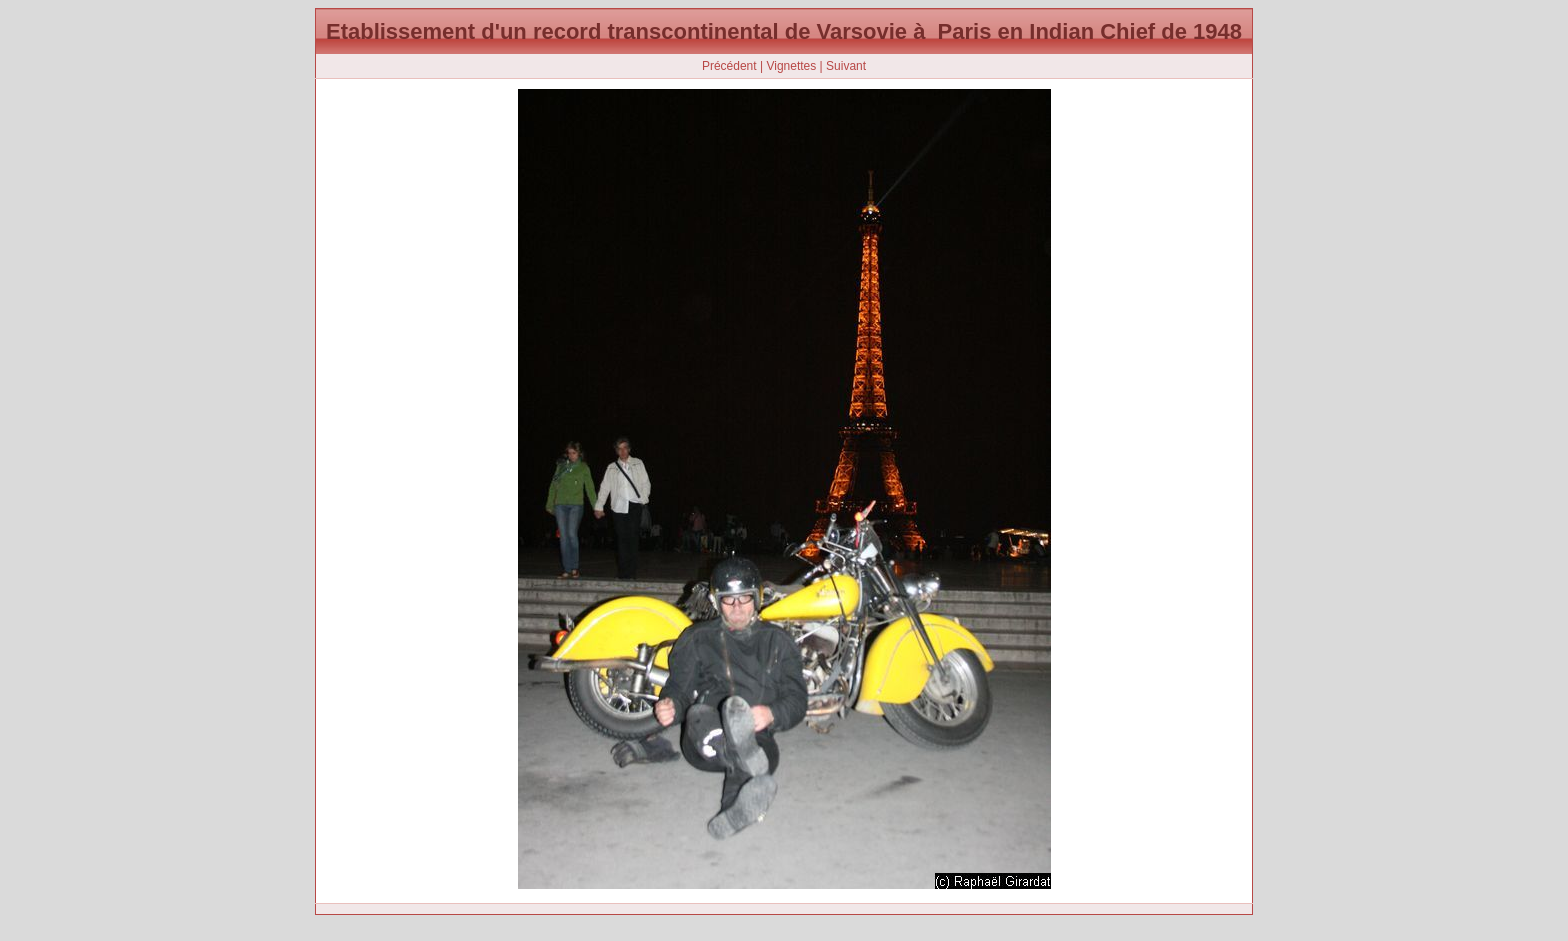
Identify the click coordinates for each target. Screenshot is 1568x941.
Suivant (846, 66)
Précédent (729, 66)
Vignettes (791, 66)
